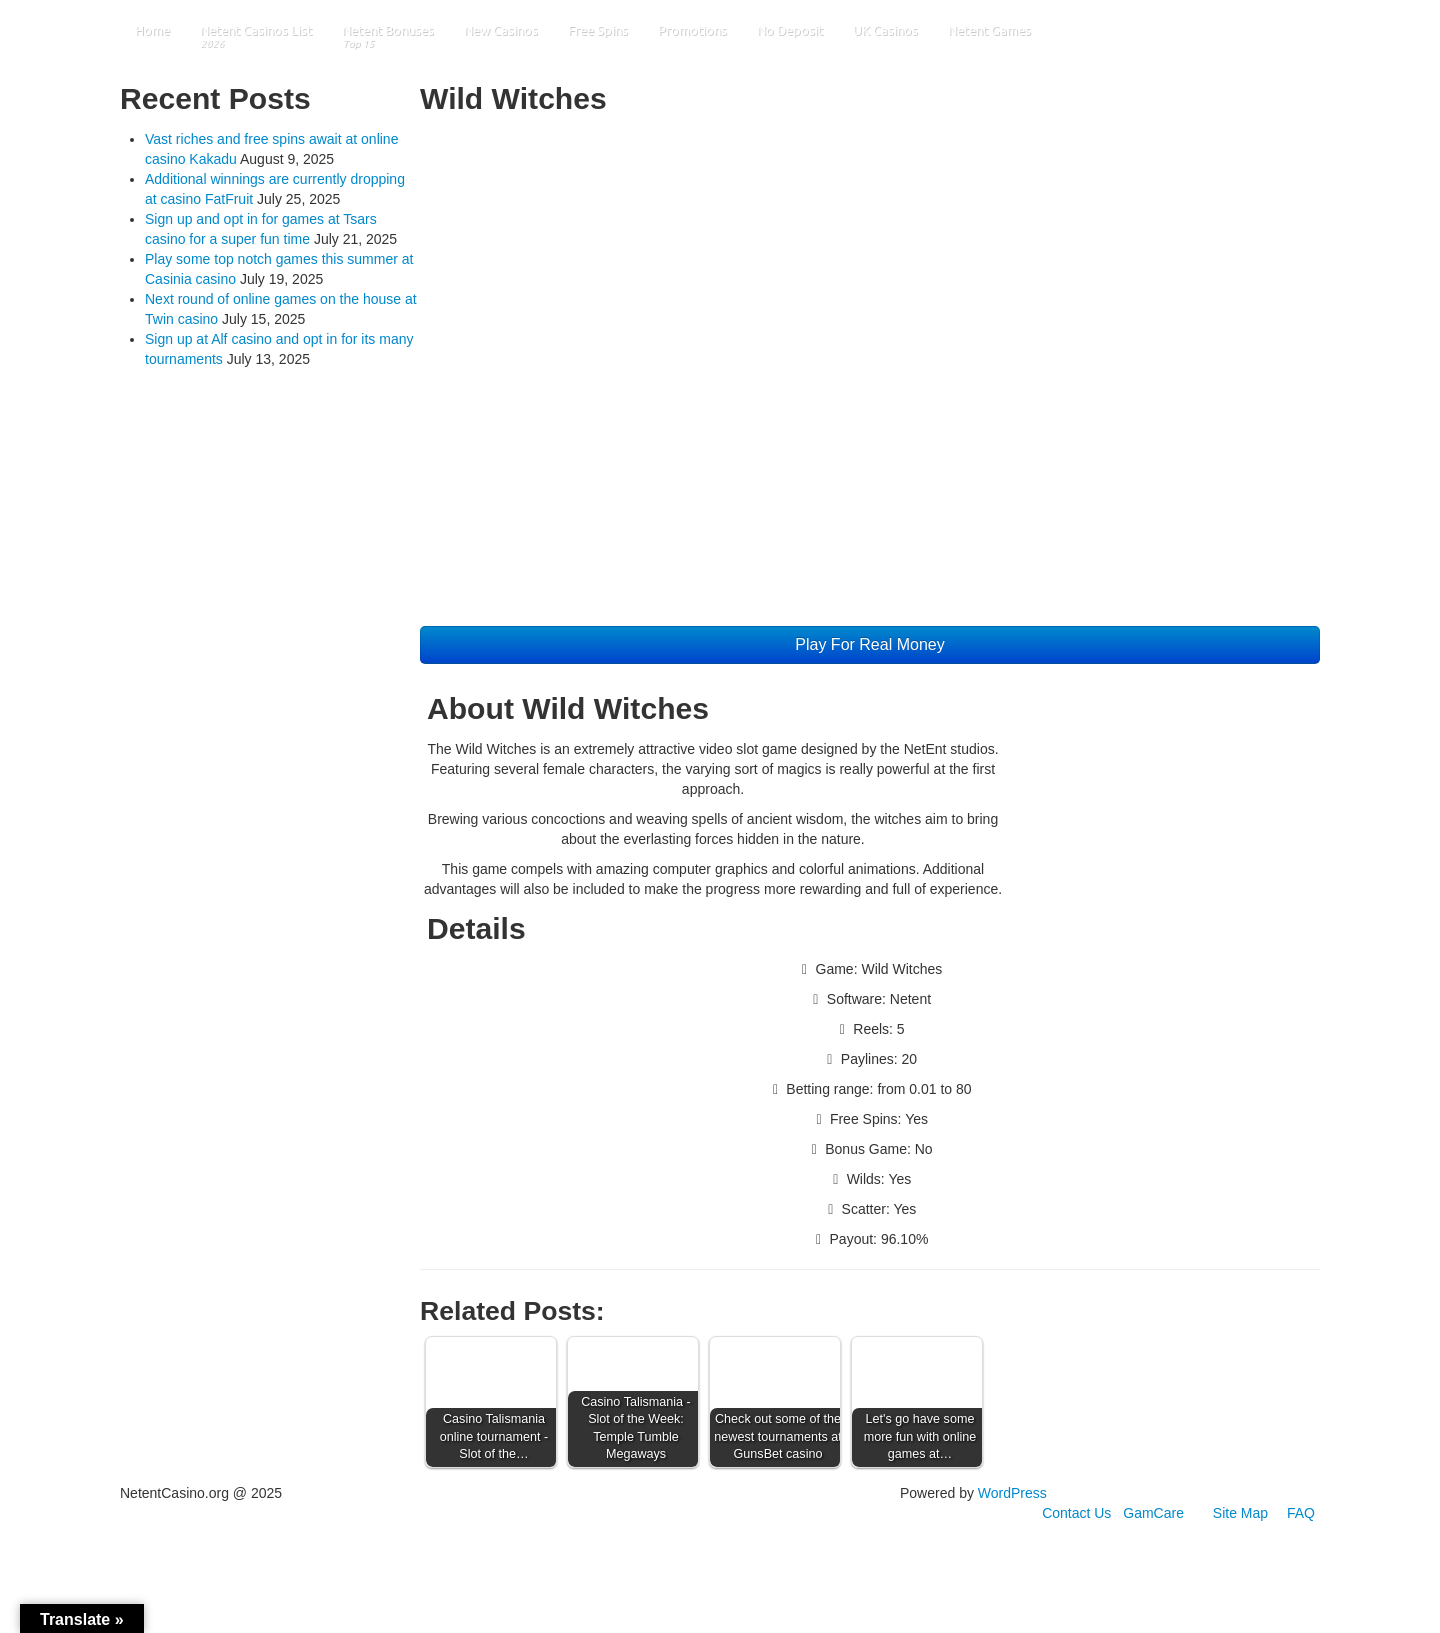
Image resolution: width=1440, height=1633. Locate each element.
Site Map (1240, 1513)
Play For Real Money (869, 644)
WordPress (1012, 1493)
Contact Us (1076, 1513)
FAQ (1301, 1513)
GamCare (1153, 1513)
